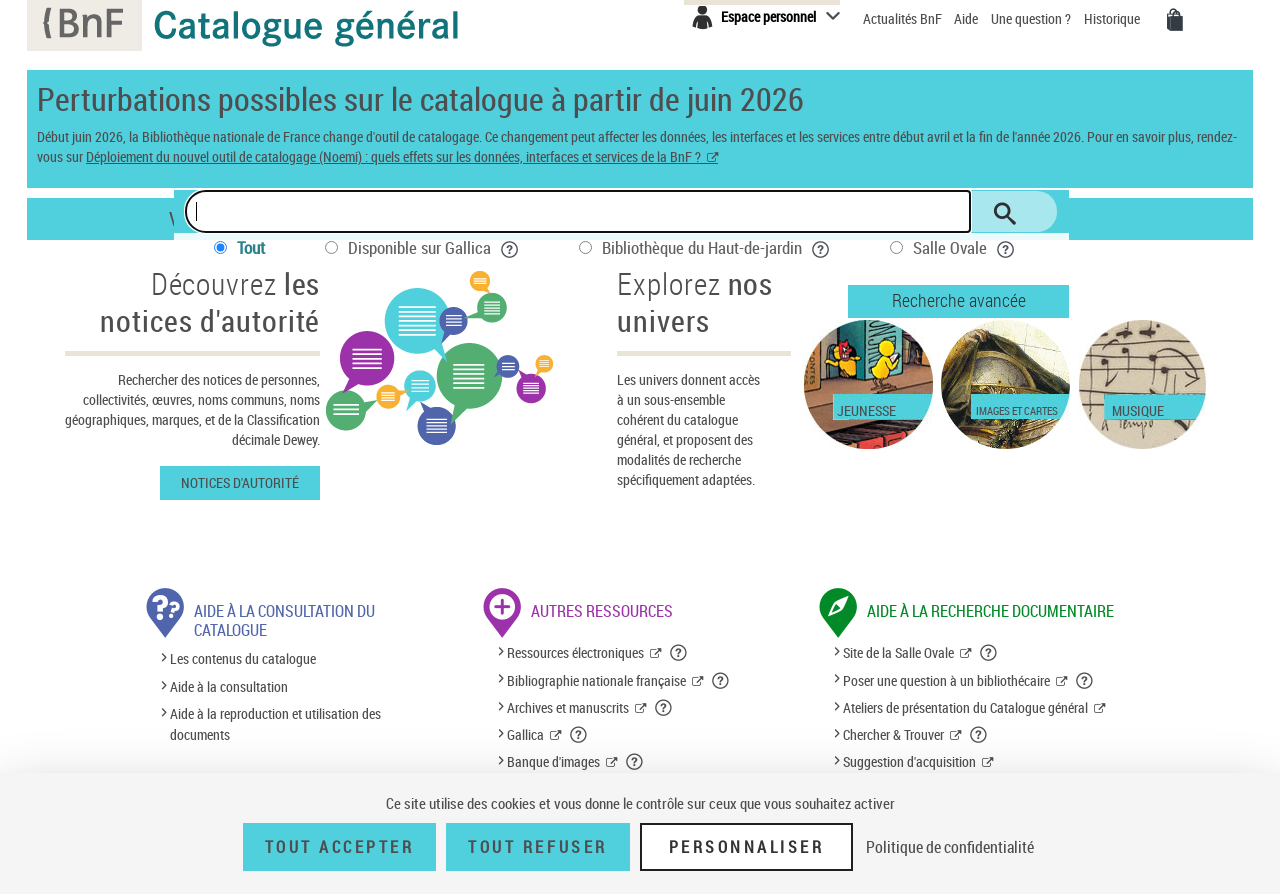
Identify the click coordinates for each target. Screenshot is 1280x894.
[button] (679, 653)
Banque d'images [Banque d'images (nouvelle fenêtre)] (553, 761)
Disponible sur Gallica (433, 247)
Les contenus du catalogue (243, 659)
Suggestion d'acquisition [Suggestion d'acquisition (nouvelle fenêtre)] (909, 761)
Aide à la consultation (229, 686)
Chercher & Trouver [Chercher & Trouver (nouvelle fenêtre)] (893, 734)
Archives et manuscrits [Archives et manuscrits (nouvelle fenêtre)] (568, 707)
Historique (1113, 18)
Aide (967, 18)
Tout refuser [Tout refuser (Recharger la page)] (537, 847)
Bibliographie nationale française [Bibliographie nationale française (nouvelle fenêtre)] (596, 680)
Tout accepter (340, 847)
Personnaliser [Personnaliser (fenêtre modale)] (747, 847)
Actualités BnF (904, 18)
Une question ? (1031, 18)
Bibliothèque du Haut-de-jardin (716, 247)
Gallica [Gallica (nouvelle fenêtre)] (525, 734)
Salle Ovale (964, 247)
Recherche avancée (959, 300)
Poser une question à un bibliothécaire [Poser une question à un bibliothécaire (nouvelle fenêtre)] (946, 680)
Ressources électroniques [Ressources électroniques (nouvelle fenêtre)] (575, 652)
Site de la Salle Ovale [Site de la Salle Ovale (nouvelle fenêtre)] (898, 652)
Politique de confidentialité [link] (950, 847)
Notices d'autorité (240, 482)
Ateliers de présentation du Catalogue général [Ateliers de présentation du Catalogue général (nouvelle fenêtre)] (965, 707)
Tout (251, 247)
